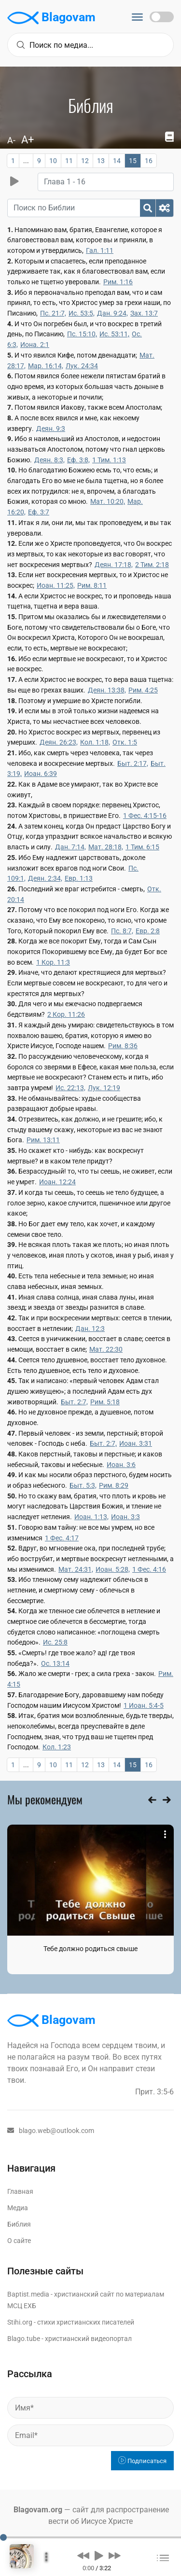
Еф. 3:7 (38, 512)
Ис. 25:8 (55, 1642)
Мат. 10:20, (107, 501)
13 (101, 161)
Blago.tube (23, 2338)
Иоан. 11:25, (56, 585)
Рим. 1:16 (118, 282)
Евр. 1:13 (79, 878)
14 (117, 161)
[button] (83, 2555)
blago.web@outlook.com (50, 2130)
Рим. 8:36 (123, 1046)
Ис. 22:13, (70, 1088)
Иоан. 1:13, (91, 1517)
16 (149, 161)
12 (85, 161)
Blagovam (51, 18)
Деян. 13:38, (107, 690)
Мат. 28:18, (105, 847)
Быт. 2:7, (74, 1402)
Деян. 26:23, (59, 742)
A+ (27, 140)
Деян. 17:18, (114, 564)
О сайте (19, 2240)
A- (11, 140)
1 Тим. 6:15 (142, 847)
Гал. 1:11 (99, 250)
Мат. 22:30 (106, 1349)
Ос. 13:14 (55, 1663)
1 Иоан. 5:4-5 (144, 1705)
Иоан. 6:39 (40, 773)
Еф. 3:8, (78, 460)
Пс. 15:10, (82, 334)
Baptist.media (28, 2294)
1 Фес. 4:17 (62, 1538)
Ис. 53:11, (114, 334)
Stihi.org (19, 2322)
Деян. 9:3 (50, 428)
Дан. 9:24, (112, 313)
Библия (19, 2224)
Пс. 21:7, (53, 313)
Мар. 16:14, (45, 366)
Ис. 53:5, (82, 313)
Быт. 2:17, (132, 763)
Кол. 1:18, (95, 742)
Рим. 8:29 (113, 1485)
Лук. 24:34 (82, 366)
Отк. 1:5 (124, 742)
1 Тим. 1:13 (109, 460)
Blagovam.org (38, 2509)
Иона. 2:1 (34, 344)
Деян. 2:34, (45, 878)
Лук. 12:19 (104, 1088)
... (26, 161)
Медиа (17, 2208)
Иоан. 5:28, (113, 1569)
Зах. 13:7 (144, 313)
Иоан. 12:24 (57, 1182)
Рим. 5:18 (105, 1402)
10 (53, 161)
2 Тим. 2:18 (152, 564)
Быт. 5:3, (83, 1485)
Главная (20, 2191)
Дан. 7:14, (70, 847)
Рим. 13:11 (43, 1140)
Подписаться (142, 2461)
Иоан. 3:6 (121, 1464)
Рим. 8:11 (92, 585)
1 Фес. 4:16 (149, 1569)
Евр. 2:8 (148, 931)
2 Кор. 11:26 (66, 1014)
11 (69, 161)
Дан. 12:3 (90, 1328)
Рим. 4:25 (143, 690)
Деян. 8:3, (49, 460)
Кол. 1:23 (56, 1747)
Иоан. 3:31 (135, 1443)
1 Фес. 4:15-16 (145, 815)
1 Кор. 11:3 (53, 962)
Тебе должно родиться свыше (90, 1949)
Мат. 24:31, (75, 1569)
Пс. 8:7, (122, 931)
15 (133, 161)
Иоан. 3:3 (125, 1517)
